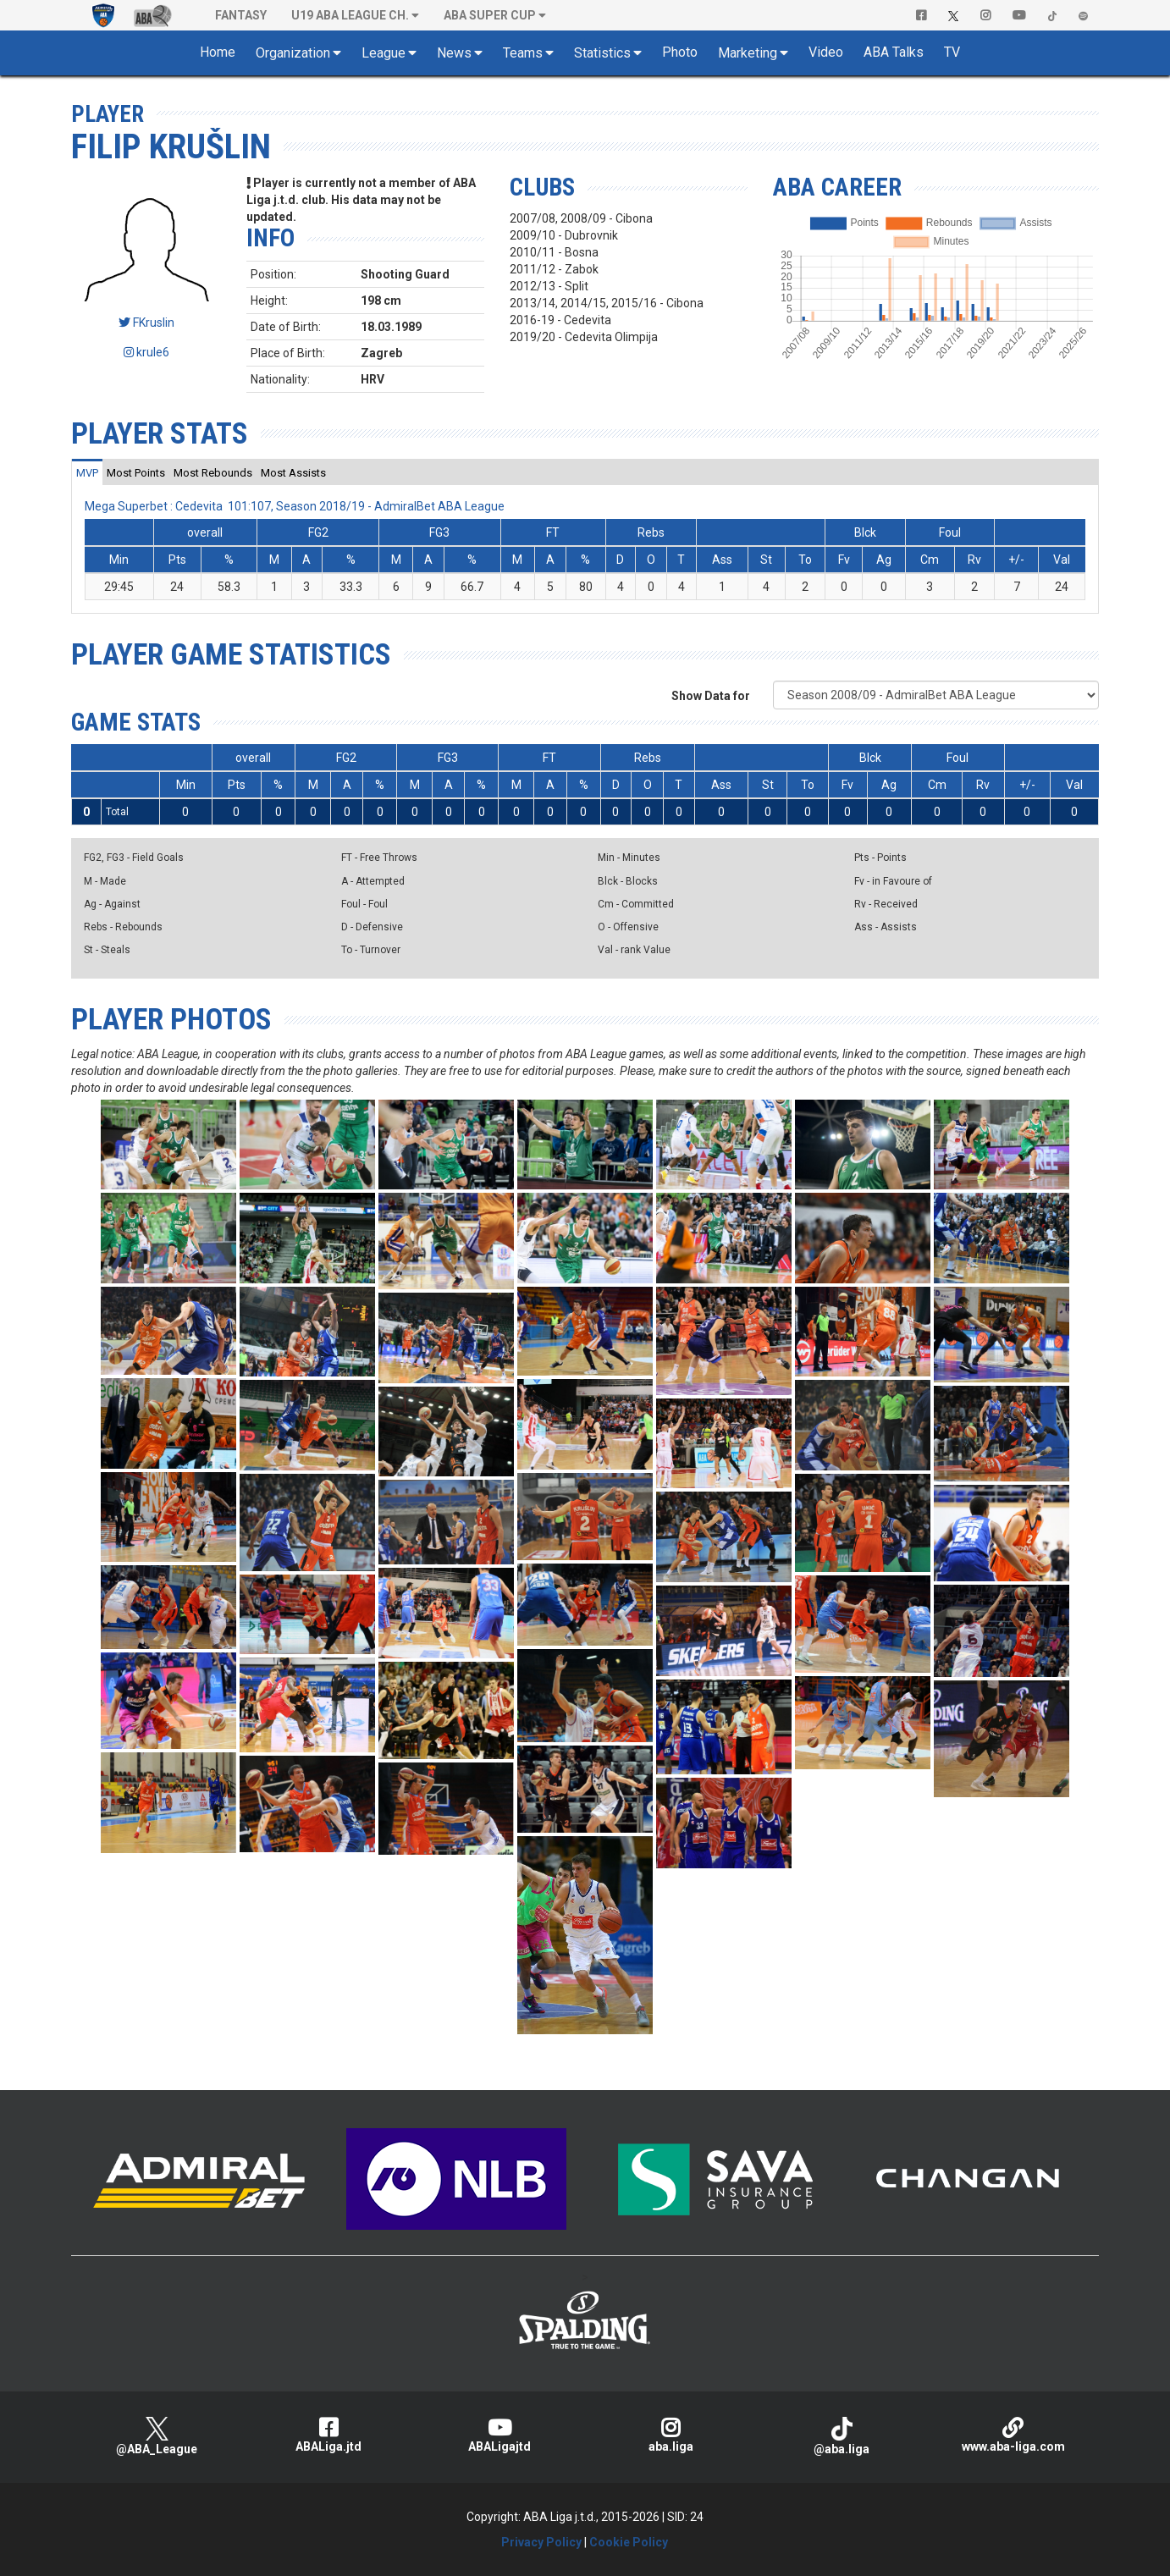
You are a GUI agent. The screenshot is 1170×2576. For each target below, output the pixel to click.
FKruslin (146, 322)
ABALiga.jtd (327, 2435)
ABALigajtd (499, 2435)
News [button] (454, 53)
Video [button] (826, 52)
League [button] (383, 53)
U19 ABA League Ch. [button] (350, 15)
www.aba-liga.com (1013, 2435)
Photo (680, 52)
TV (952, 52)
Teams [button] (523, 53)
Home (217, 52)
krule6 (146, 352)
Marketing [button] (747, 53)
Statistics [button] (602, 53)
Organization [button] (293, 53)
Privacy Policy (541, 2542)
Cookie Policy (628, 2542)
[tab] (87, 472)
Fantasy (241, 15)
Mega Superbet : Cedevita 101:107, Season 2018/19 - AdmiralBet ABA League (295, 506)
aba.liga (670, 2435)
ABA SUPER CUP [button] (490, 15)
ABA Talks (894, 52)
